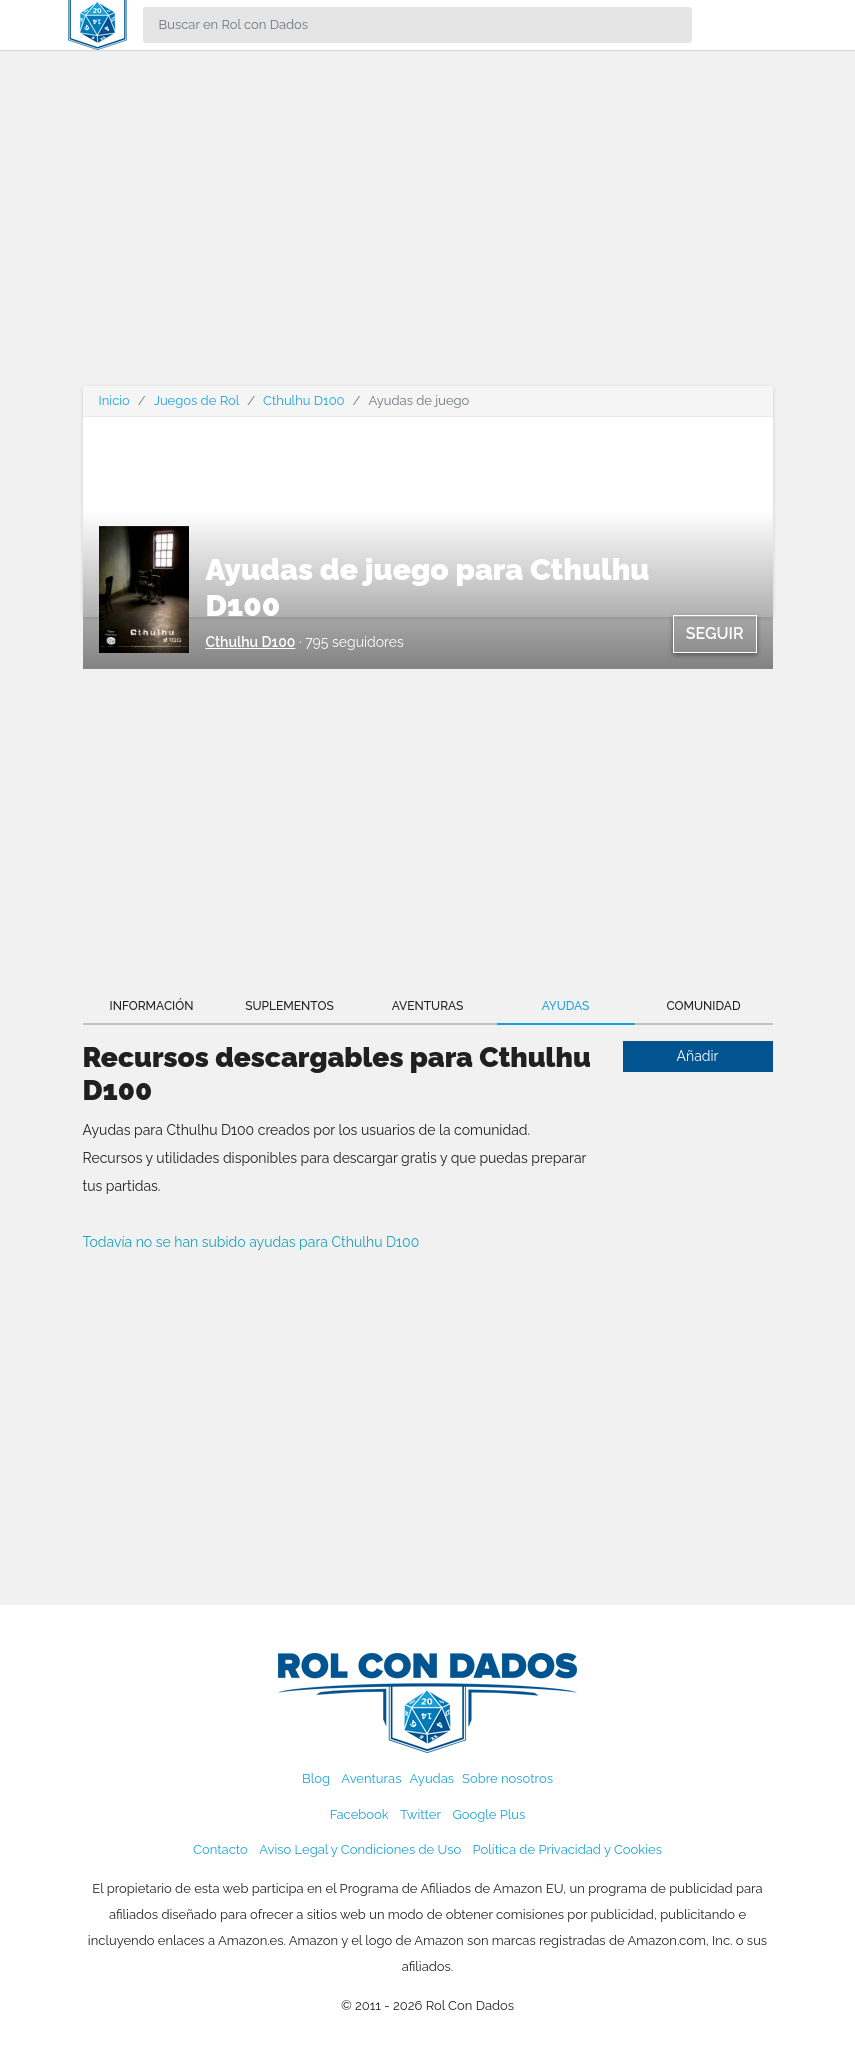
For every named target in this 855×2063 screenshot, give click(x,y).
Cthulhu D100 (304, 400)
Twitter (420, 1814)
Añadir (698, 1056)
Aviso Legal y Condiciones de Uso (360, 1849)
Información (152, 1006)
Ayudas (566, 1006)
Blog (316, 1778)
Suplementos (289, 1006)
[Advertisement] (428, 230)
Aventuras (428, 1006)
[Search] (417, 25)
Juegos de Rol (196, 400)
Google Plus (488, 1814)
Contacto (220, 1849)
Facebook (359, 1814)
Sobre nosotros (507, 1778)
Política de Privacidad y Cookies (567, 1849)
